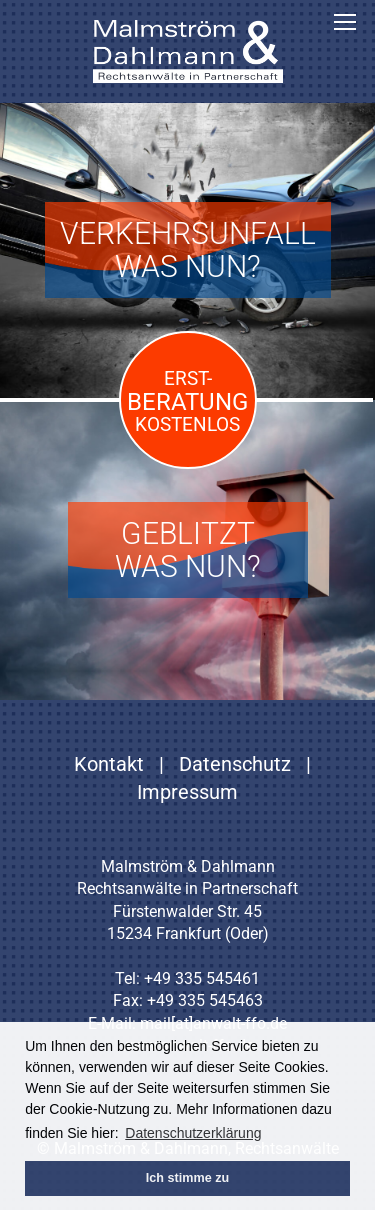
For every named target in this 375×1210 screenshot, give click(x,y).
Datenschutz (235, 764)
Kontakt (109, 764)
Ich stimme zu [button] (187, 1178)
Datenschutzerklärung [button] (193, 1133)
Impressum (187, 792)
